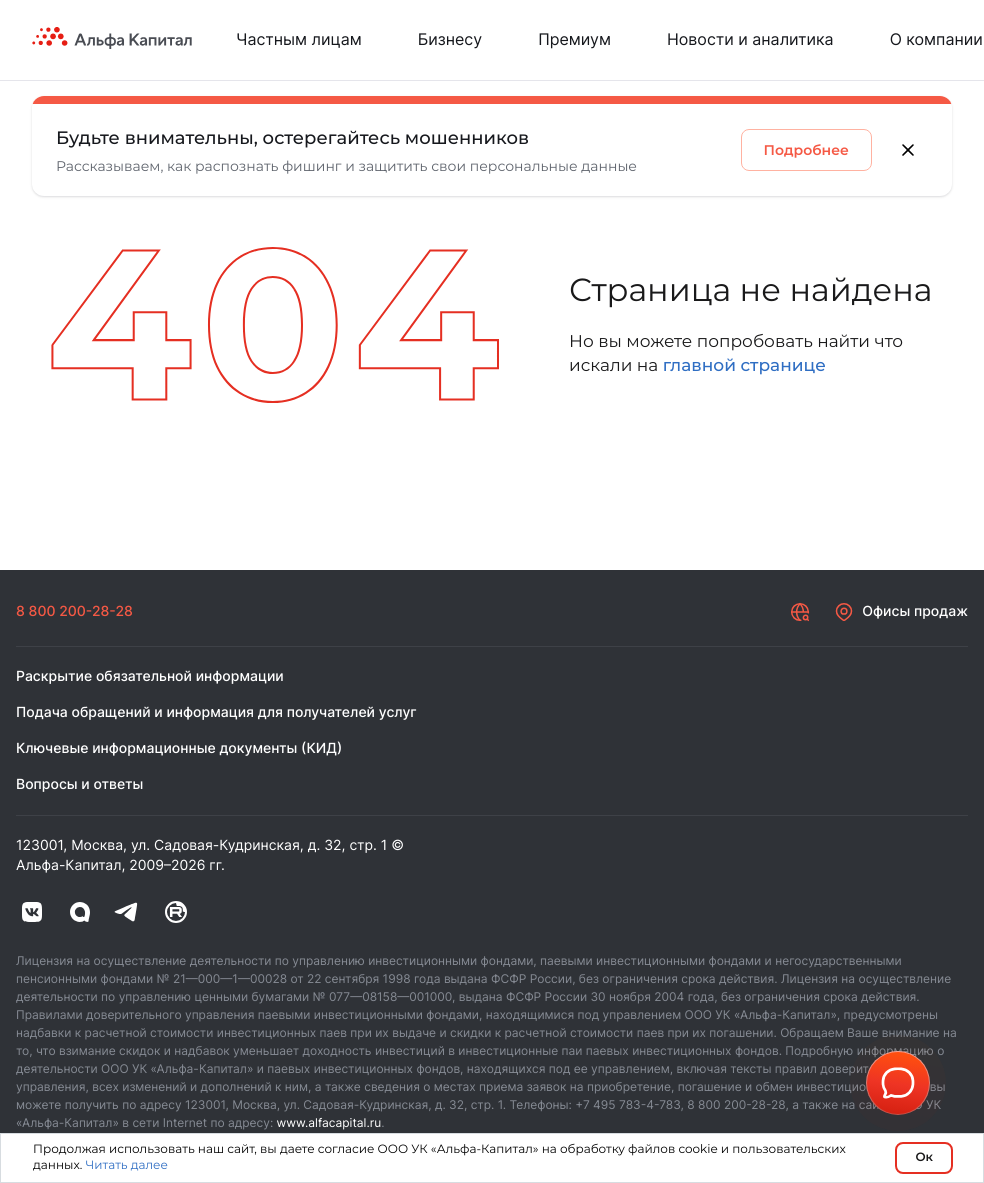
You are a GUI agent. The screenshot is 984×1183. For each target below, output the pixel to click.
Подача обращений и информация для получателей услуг (216, 712)
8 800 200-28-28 (74, 611)
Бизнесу (450, 39)
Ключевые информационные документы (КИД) (179, 748)
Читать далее (126, 1165)
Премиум (574, 39)
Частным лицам (299, 39)
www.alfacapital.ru (329, 1122)
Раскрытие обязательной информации (150, 676)
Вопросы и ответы (79, 784)
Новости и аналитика (750, 39)
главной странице (744, 366)
